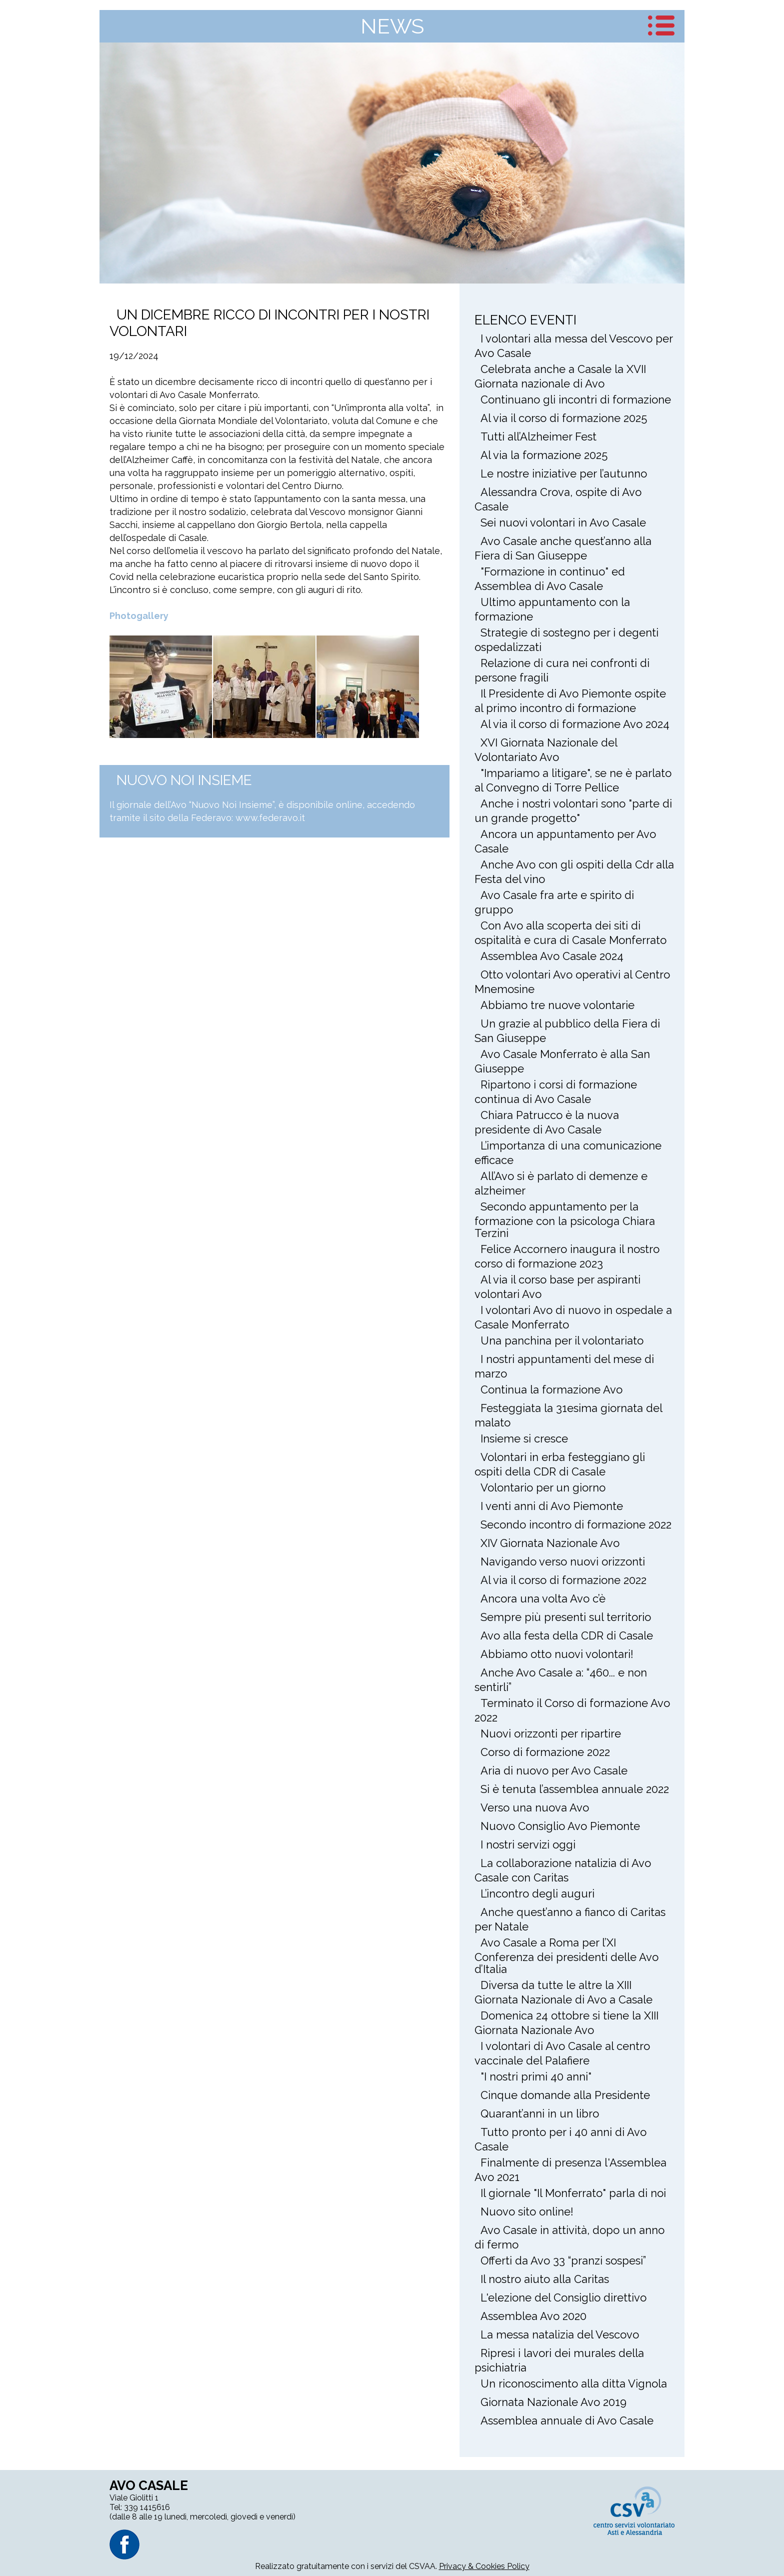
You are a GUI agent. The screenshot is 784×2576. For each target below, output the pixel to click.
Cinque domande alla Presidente (565, 2095)
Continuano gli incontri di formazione (575, 399)
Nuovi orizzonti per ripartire (550, 1733)
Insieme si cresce (524, 1438)
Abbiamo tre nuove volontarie (557, 1005)
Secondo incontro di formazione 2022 (576, 1524)
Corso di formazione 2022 (545, 1752)
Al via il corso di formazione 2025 (563, 418)
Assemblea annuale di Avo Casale (567, 2420)
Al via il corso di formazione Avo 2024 (575, 724)
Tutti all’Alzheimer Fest (538, 436)
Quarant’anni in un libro (539, 2113)
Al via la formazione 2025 (544, 455)
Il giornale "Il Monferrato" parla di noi (573, 2193)
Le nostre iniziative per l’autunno (563, 473)
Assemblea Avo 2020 (533, 2316)
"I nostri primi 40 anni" (536, 2076)
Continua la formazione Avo (551, 1389)
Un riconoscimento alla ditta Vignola (573, 2383)
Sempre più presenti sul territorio (565, 1617)
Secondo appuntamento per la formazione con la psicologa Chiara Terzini (564, 1220)
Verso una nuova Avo (534, 1807)
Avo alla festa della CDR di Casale (566, 1635)
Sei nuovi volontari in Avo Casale (563, 522)
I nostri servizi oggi (528, 1844)
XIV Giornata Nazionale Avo (550, 1543)
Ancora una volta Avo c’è (543, 1598)
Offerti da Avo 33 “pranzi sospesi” (563, 2260)
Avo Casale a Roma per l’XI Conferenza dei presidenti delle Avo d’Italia (566, 1956)
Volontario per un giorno (543, 1487)
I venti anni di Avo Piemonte (551, 1506)
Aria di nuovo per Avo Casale (554, 1770)
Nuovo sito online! (527, 2211)
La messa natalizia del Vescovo (559, 2334)
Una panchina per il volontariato (562, 1340)
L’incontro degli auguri (537, 1893)
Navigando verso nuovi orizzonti (562, 1561)
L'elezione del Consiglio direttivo (563, 2297)
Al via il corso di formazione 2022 (563, 1580)
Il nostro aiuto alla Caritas (544, 2279)
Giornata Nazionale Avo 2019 (553, 2402)
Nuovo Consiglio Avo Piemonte (560, 1826)
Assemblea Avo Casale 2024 (552, 956)
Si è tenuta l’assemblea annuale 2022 (574, 1789)
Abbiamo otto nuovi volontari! (557, 1654)
